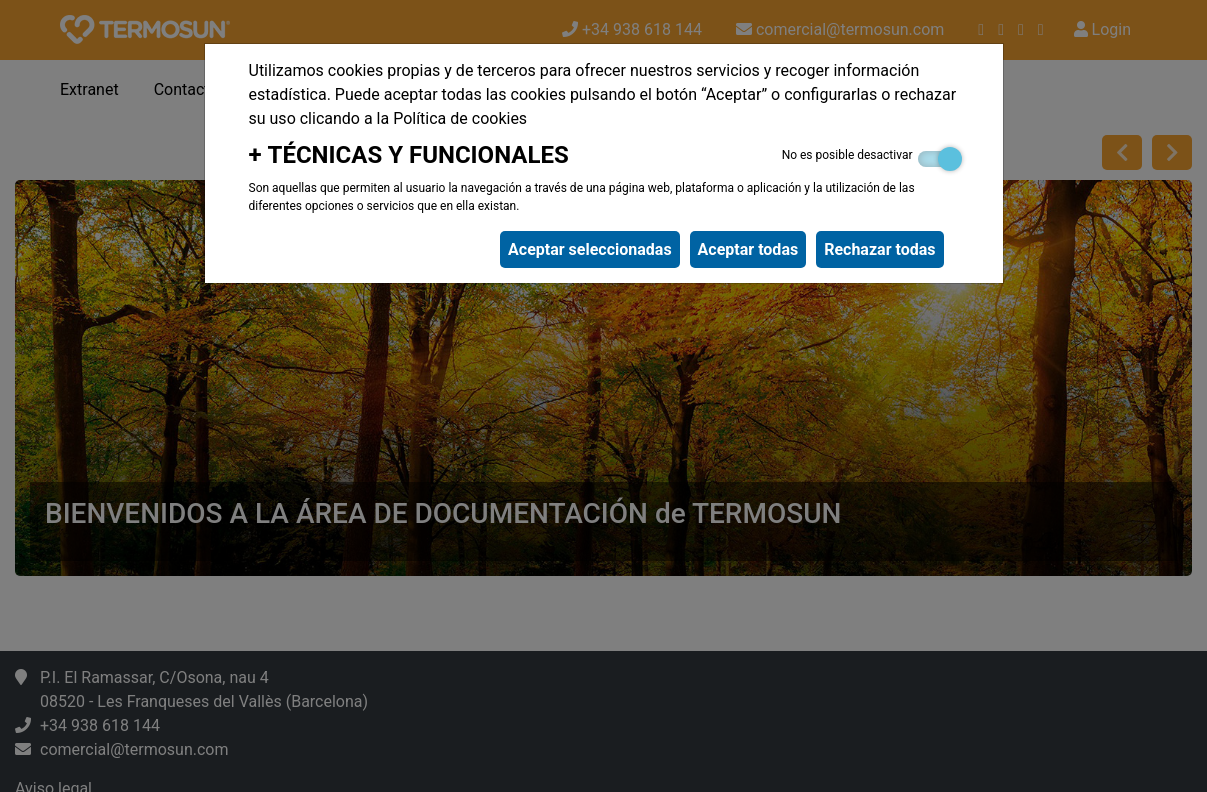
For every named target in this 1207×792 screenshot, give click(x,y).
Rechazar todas (879, 249)
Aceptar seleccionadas (590, 249)
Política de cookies (460, 118)
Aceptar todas (748, 249)
